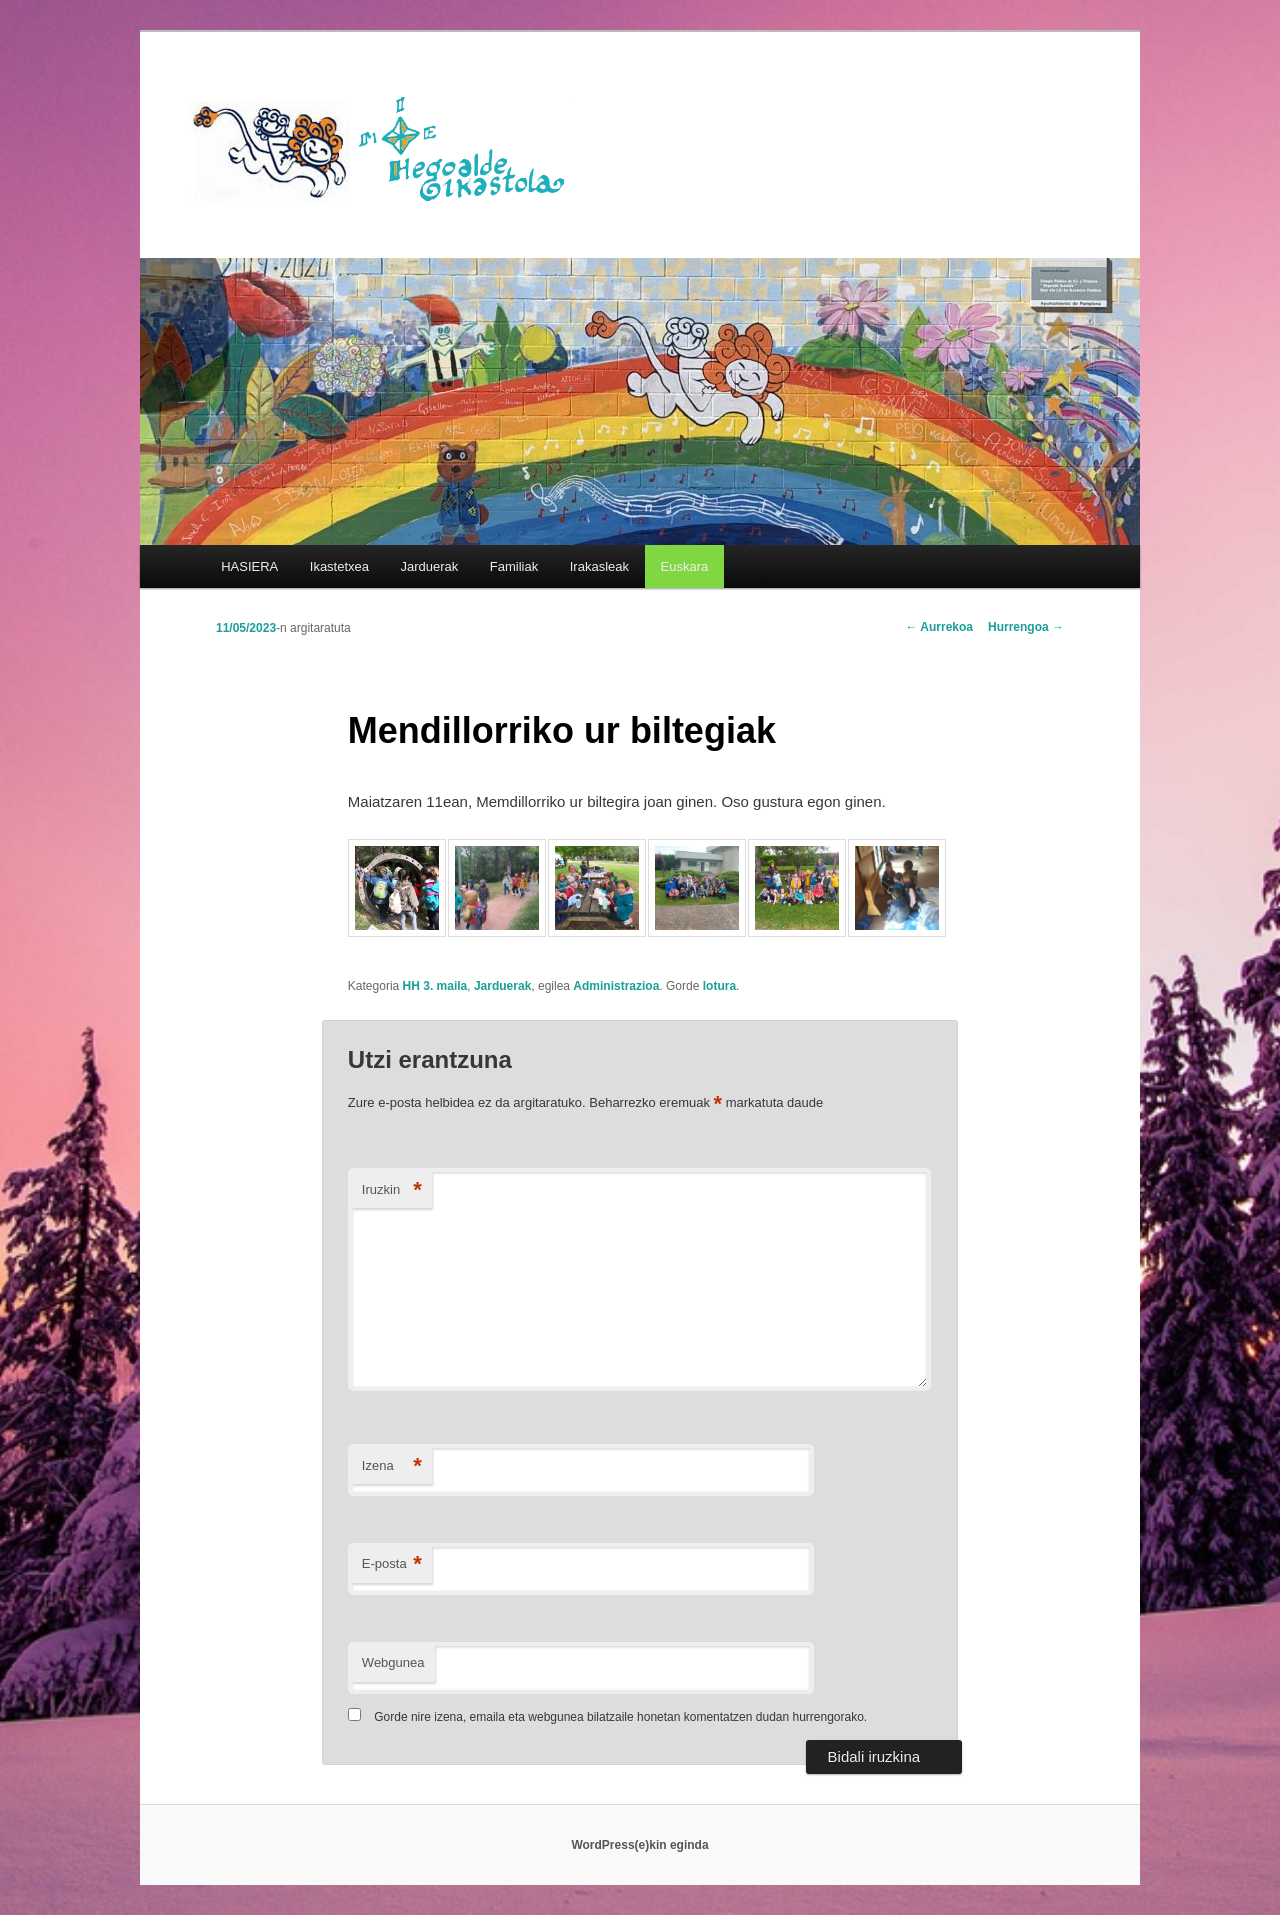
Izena (392, 1466)
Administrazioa (616, 986)
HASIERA (249, 566)
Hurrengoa (1026, 627)
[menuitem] (684, 566)
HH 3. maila (435, 986)
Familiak (514, 566)
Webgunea (393, 1662)
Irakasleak (599, 566)
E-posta (392, 1564)
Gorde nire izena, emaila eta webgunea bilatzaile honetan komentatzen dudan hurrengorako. (620, 1717)
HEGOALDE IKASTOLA (386, 147)
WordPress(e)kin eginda (639, 1845)
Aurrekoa (939, 627)
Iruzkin (392, 1190)
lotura (719, 986)
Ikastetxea (339, 566)
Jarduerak (430, 566)
